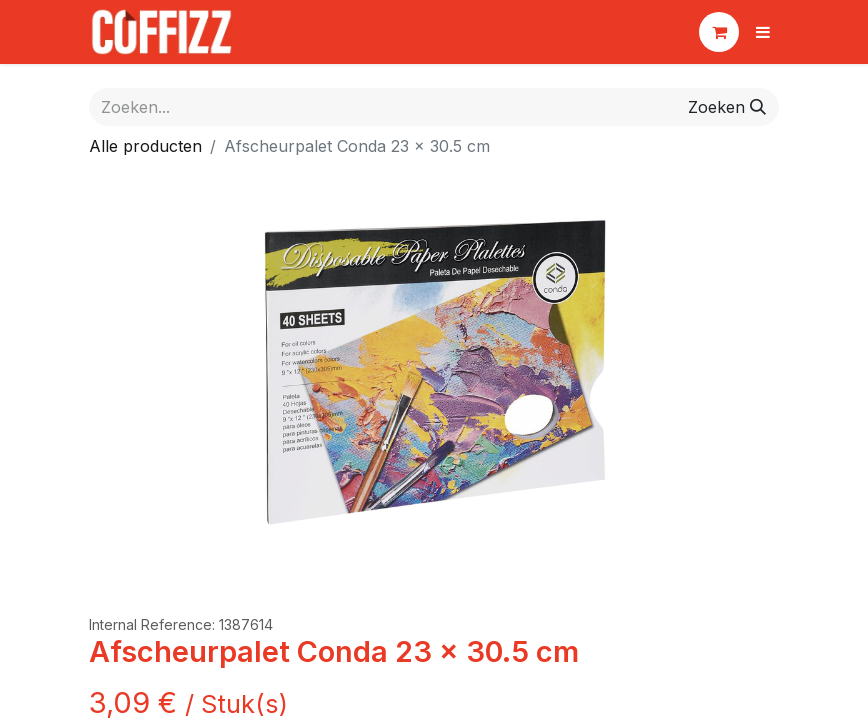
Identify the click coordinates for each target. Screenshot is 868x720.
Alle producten (145, 146)
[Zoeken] (727, 107)
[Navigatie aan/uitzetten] (763, 32)
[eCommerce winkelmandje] (719, 32)
